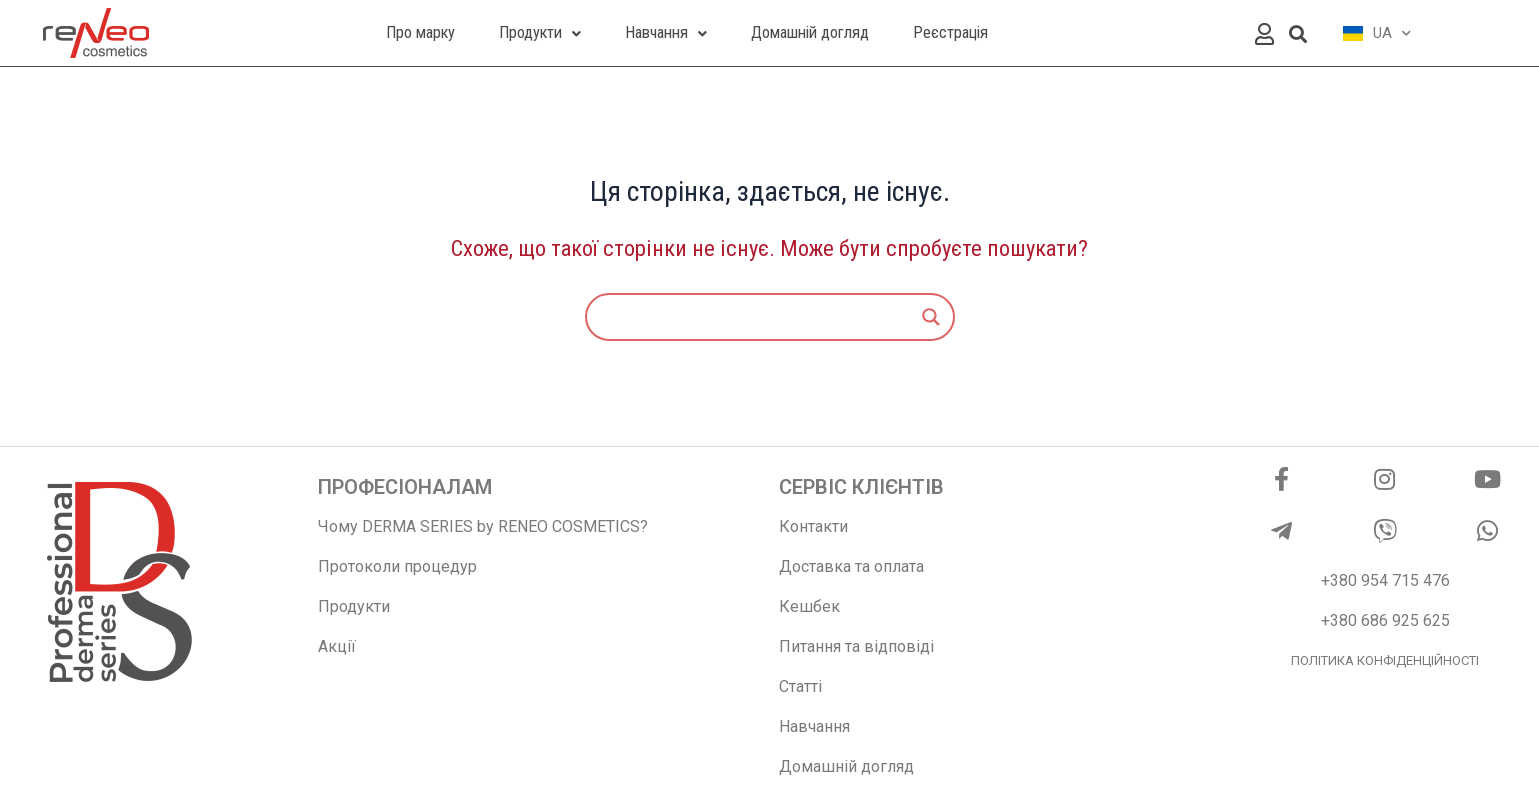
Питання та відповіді (856, 646)
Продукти (354, 606)
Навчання (814, 726)
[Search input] (761, 317)
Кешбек (809, 606)
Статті (800, 686)
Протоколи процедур (397, 566)
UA (1377, 33)
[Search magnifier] (931, 317)
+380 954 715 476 (1385, 580)
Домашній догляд (846, 766)
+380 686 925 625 (1385, 620)
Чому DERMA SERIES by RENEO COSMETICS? (483, 526)
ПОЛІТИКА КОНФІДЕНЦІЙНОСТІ (1385, 660)
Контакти (813, 526)
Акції (337, 646)
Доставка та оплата (851, 566)
